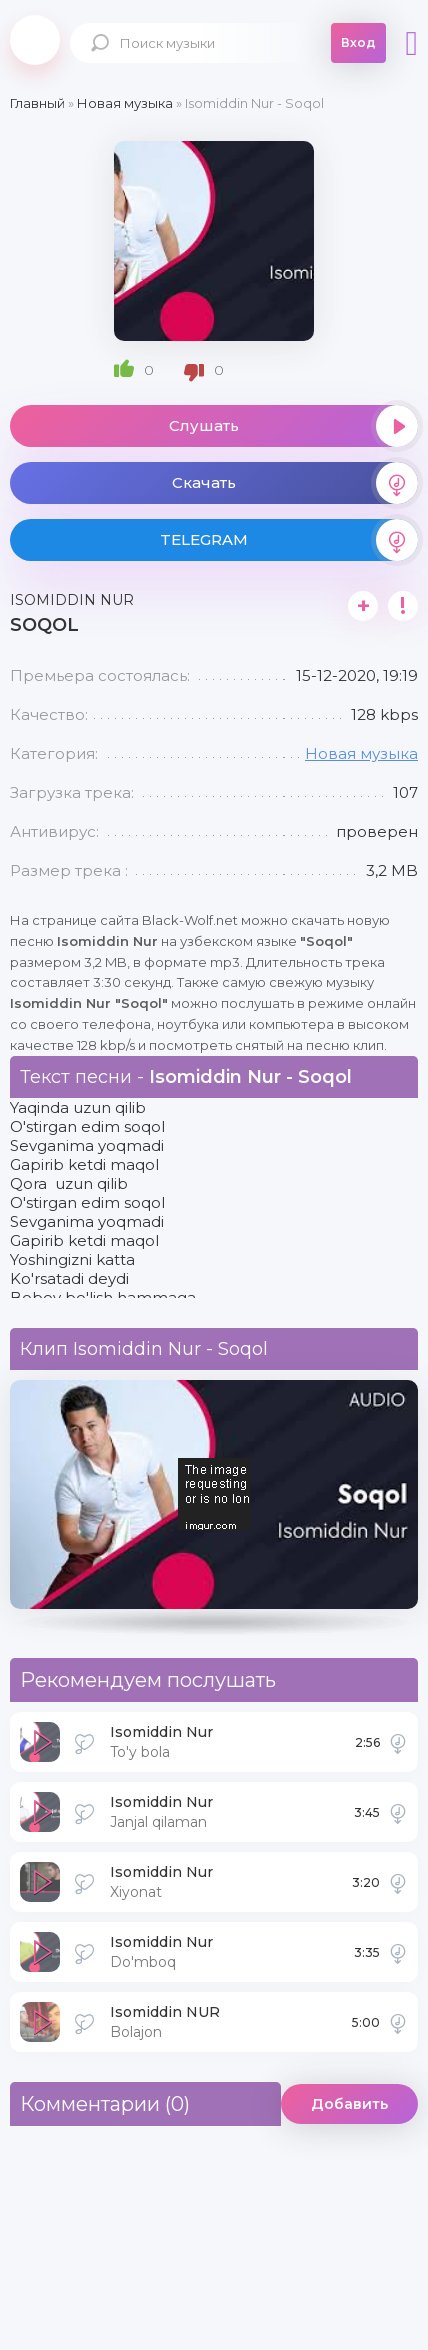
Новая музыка (361, 753)
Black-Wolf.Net (35, 40)
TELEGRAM (289, 540)
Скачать (295, 483)
